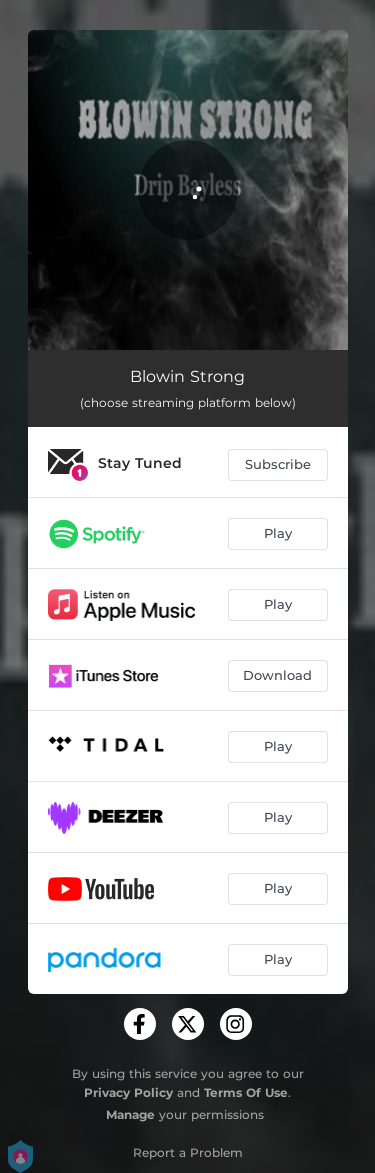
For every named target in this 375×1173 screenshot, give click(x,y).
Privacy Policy (128, 1092)
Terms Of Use (246, 1092)
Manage (130, 1114)
